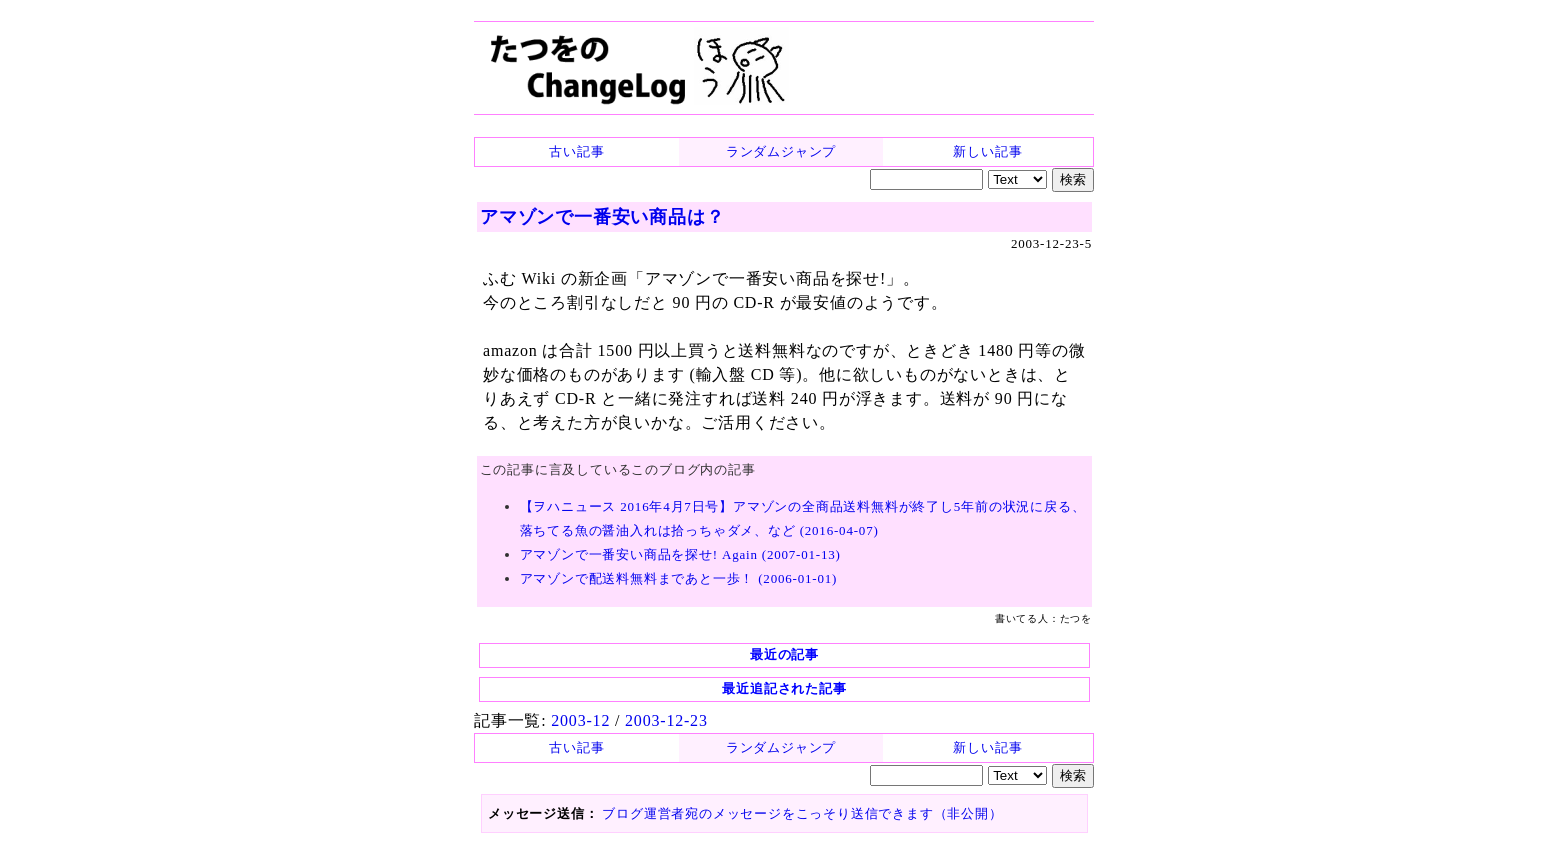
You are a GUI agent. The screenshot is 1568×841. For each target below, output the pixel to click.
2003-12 (580, 720)
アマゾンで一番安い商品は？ (602, 217)
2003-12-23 (666, 720)
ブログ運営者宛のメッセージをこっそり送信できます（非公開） (802, 813)
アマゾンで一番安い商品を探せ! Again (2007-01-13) (680, 554)
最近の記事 (784, 654)
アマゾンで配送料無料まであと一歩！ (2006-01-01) (679, 578)
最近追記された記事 (784, 688)
